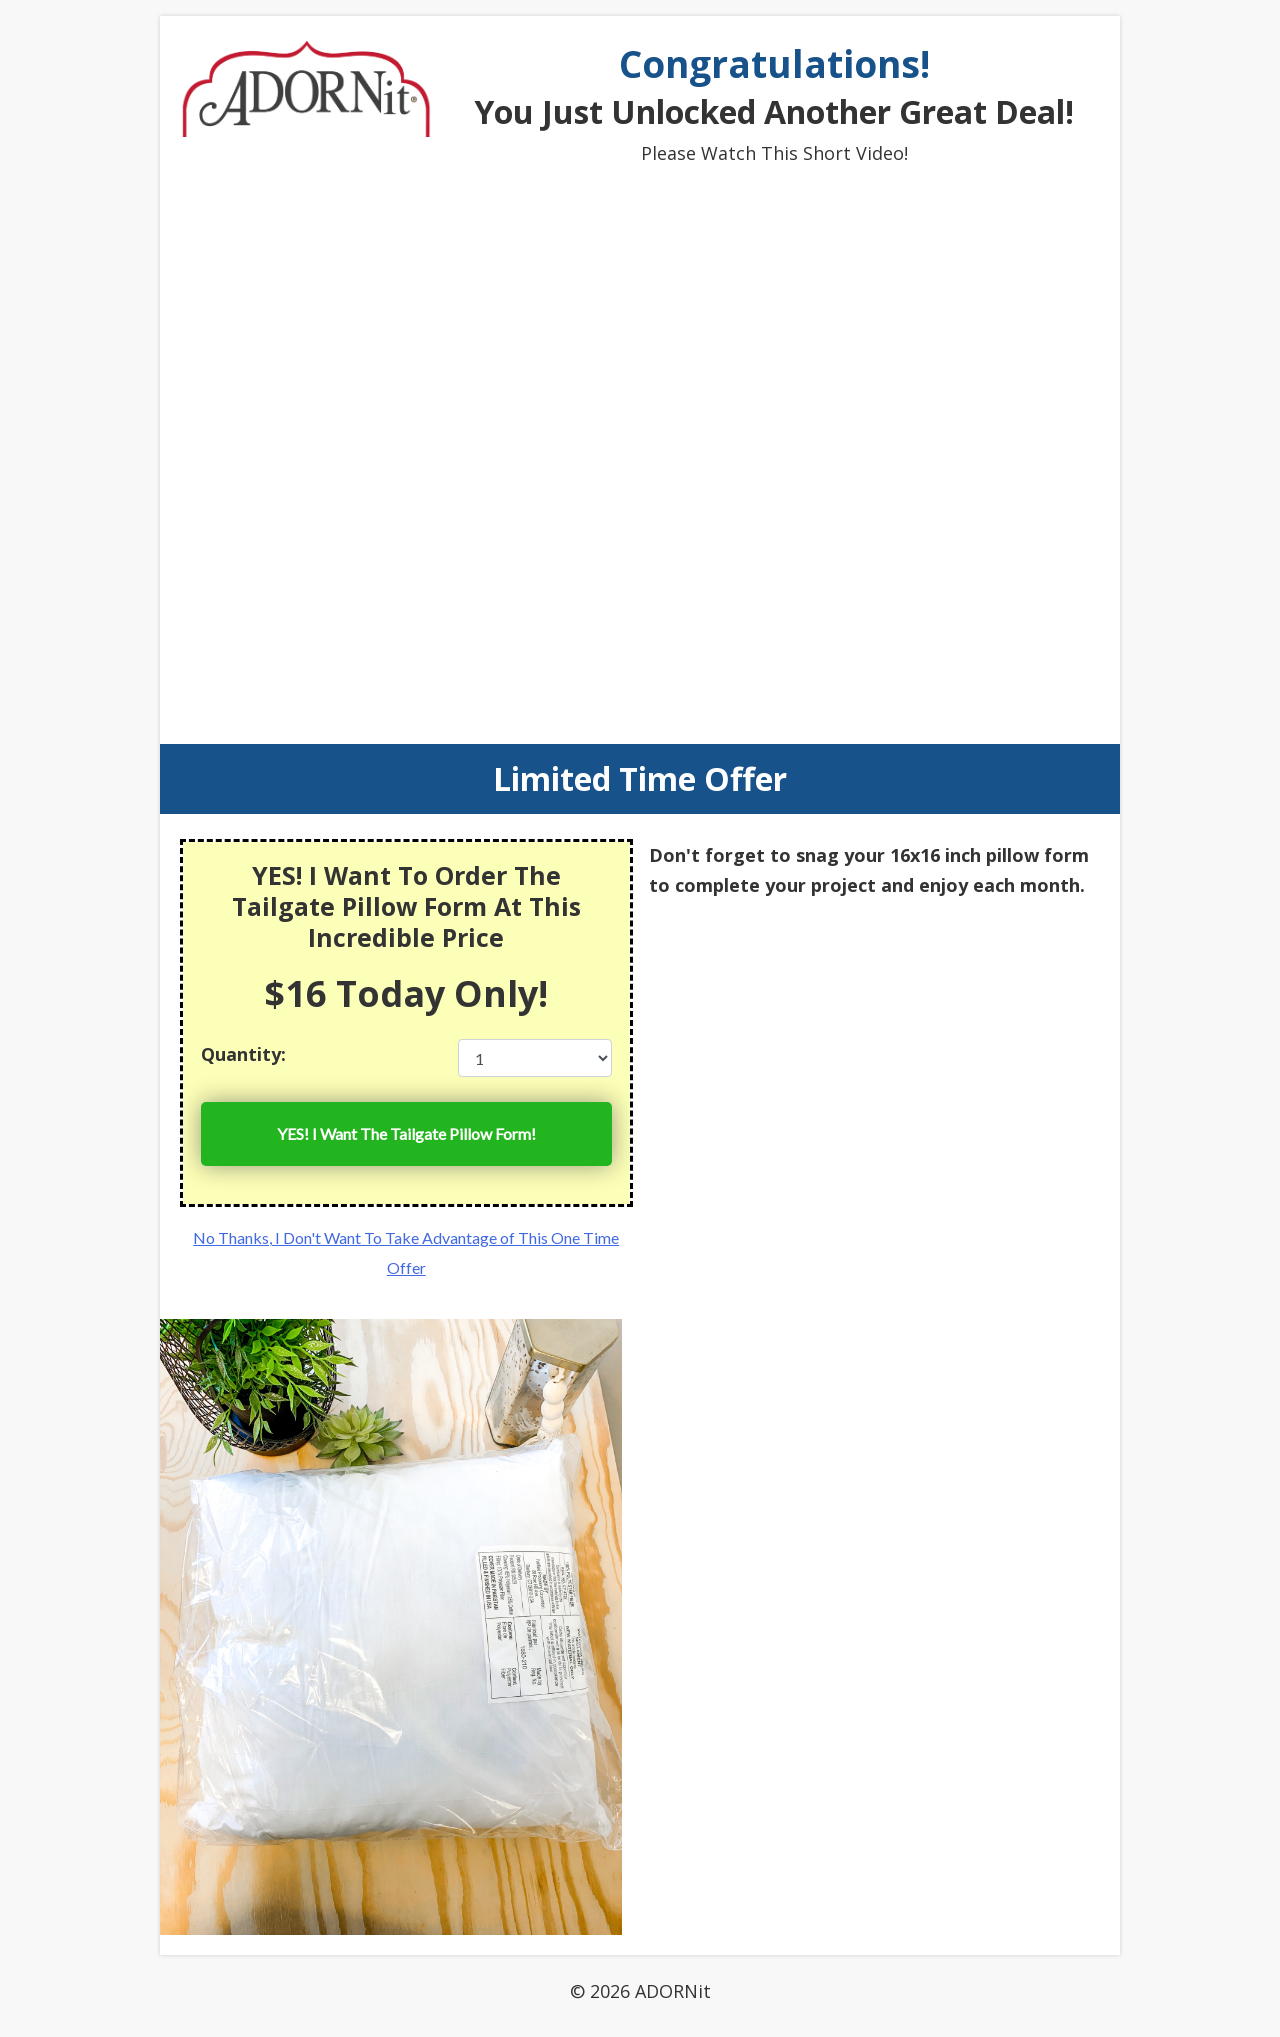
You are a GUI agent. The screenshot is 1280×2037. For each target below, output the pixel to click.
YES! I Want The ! (406, 1134)
